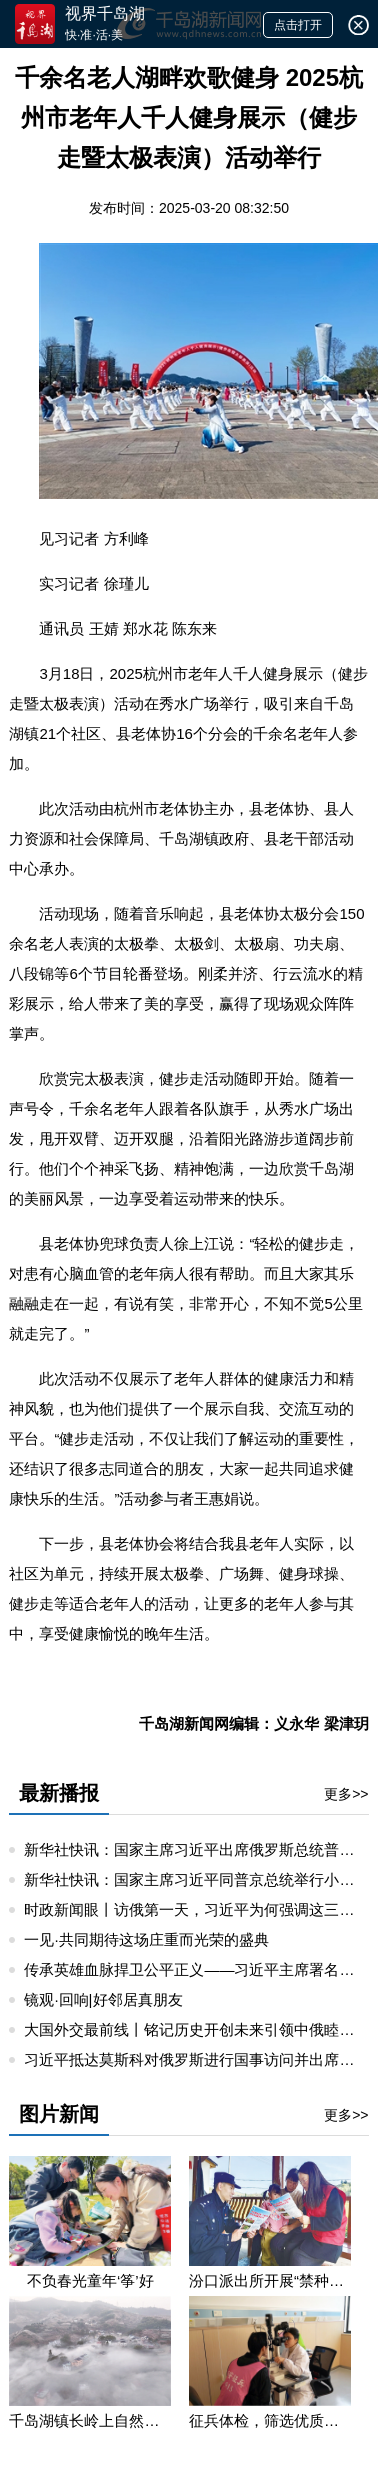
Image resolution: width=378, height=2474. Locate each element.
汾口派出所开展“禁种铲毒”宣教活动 (270, 2280)
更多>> (346, 1794)
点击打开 (298, 25)
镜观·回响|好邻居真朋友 (103, 1999)
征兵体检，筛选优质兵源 (270, 2420)
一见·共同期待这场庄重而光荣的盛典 (146, 1939)
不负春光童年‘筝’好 (90, 2280)
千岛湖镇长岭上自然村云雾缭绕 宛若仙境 (90, 2420)
